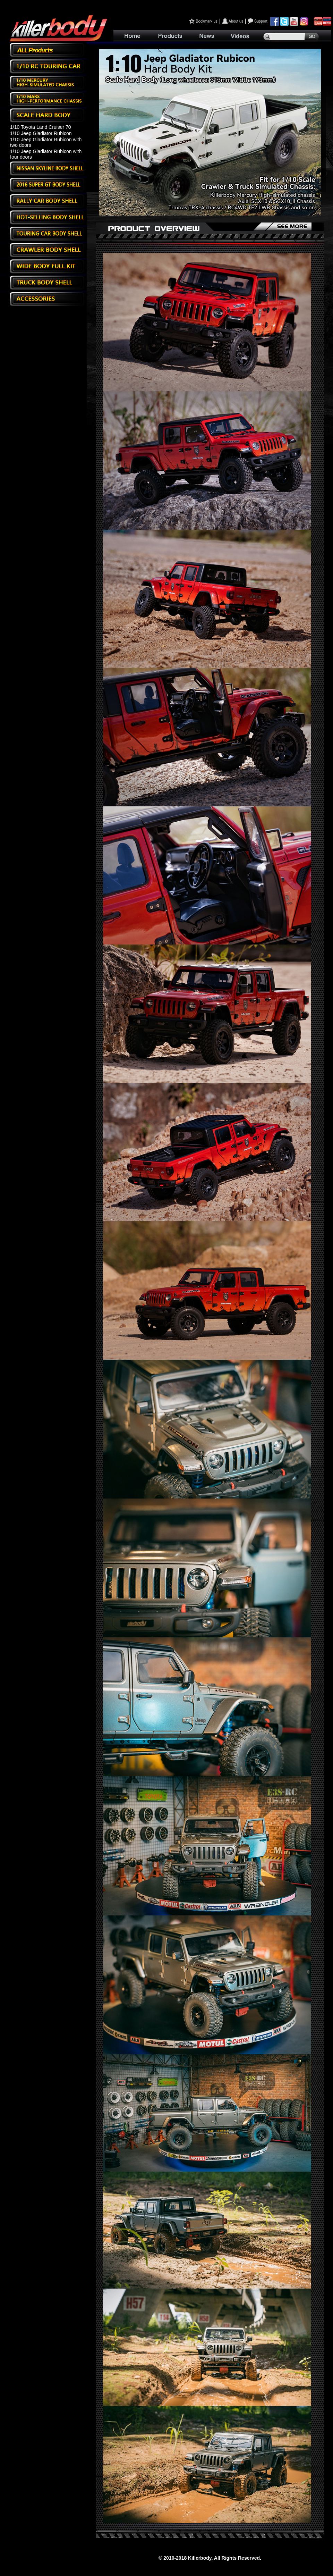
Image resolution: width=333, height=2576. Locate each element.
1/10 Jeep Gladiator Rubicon (40, 133)
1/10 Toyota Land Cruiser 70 (40, 127)
